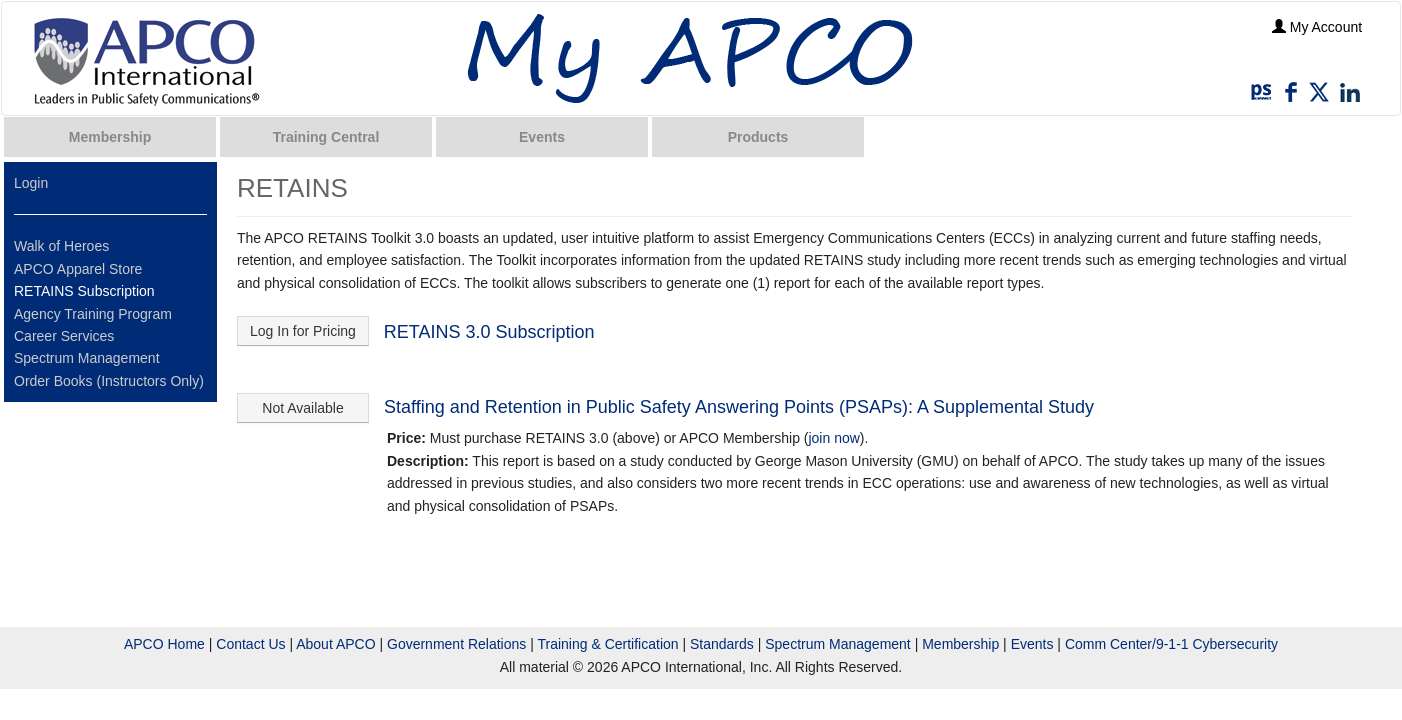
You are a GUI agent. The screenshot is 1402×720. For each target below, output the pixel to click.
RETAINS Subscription (84, 291)
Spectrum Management (87, 358)
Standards (722, 644)
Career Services (64, 336)
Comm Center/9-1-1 (1127, 644)
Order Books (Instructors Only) (109, 381)
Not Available (302, 408)
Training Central (326, 137)
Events (542, 137)
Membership (110, 137)
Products (758, 137)
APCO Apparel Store (78, 269)
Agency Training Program (93, 314)
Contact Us (250, 644)
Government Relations (456, 644)
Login (31, 183)
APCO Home (164, 644)
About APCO (335, 644)
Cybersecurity (1235, 644)
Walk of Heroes (61, 246)
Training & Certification (607, 644)
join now (833, 438)
